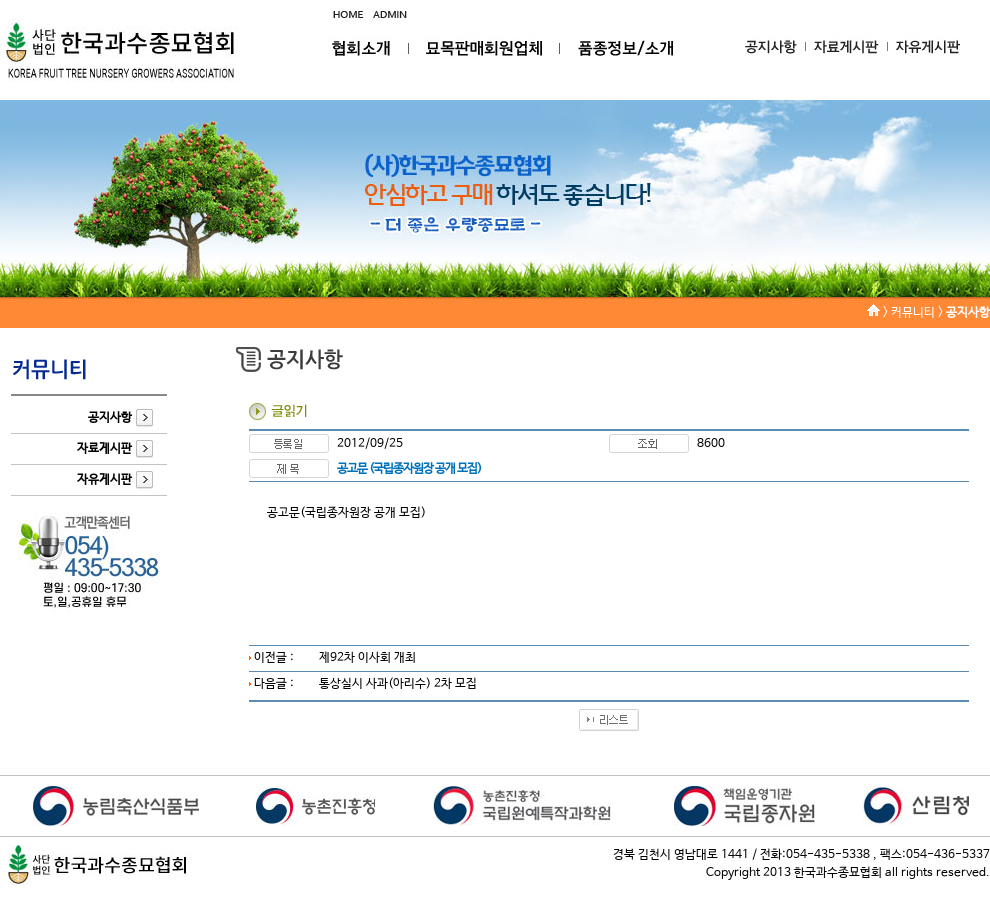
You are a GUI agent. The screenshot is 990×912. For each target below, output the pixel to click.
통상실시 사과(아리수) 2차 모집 (398, 684)
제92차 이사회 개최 (367, 658)
